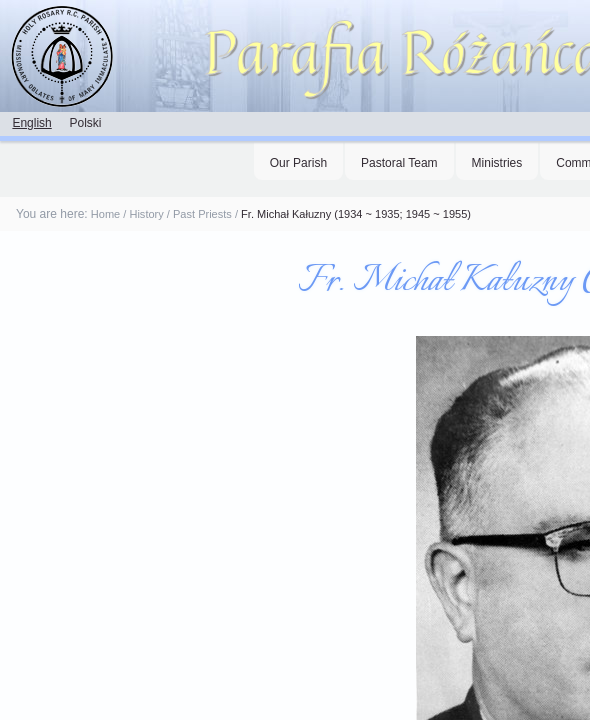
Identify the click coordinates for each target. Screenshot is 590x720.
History (146, 214)
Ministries (497, 163)
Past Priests (202, 214)
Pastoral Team (399, 163)
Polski (85, 123)
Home (105, 214)
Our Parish (298, 163)
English (31, 123)
